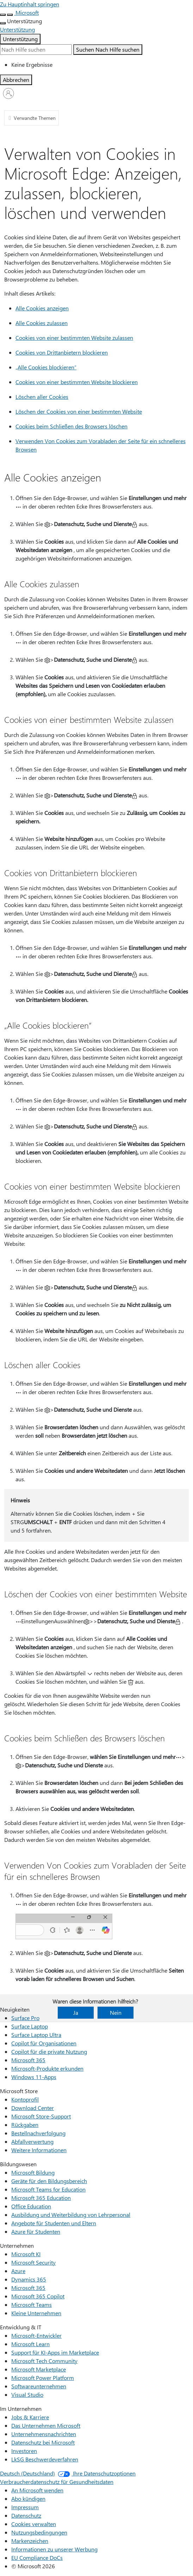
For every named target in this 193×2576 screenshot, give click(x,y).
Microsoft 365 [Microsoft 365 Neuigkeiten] (28, 2060)
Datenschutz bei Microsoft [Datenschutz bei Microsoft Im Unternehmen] (43, 2442)
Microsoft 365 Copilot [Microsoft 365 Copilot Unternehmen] (37, 2296)
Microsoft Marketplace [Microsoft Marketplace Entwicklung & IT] (38, 2369)
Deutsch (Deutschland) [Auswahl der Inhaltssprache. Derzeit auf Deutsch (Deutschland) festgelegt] (27, 2473)
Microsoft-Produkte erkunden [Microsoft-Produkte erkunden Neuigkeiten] (47, 2068)
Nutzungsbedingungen (39, 2532)
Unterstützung (20, 39)
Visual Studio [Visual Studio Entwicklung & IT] (27, 2394)
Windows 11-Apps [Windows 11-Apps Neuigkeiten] (33, 2076)
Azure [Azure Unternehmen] (18, 2270)
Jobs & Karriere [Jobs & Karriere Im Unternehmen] (30, 2417)
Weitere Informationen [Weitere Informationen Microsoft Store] (39, 2150)
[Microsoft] (26, 12)
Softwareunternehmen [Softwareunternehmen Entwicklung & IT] (38, 2386)
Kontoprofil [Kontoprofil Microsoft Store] (25, 2099)
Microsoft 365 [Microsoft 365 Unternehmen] (28, 2287)
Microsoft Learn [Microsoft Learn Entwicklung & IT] (30, 2344)
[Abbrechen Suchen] (16, 80)
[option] (102, 64)
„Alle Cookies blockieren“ (45, 367)
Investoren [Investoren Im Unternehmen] (24, 2450)
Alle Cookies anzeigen (42, 308)
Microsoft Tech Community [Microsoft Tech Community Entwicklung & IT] (44, 2360)
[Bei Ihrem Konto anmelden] (8, 93)
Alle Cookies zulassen (41, 322)
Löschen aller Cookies (41, 396)
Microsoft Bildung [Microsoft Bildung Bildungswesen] (33, 2172)
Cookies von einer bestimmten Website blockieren (76, 382)
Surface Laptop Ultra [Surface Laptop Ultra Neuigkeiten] (36, 2034)
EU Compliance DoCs (37, 2557)
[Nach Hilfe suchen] (107, 49)
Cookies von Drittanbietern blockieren (61, 352)
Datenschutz (26, 2515)
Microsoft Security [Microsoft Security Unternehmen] (33, 2262)
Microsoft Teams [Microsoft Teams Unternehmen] (31, 2304)
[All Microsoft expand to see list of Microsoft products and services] (3, 15)
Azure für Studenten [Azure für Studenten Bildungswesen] (35, 2231)
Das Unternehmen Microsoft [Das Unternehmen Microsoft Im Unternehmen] (45, 2425)
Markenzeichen (29, 2540)
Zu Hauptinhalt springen (29, 4)
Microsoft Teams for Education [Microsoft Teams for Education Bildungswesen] (48, 2189)
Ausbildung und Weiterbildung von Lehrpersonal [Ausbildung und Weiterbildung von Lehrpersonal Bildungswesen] (70, 2214)
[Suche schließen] (10, 15)
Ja (75, 2012)
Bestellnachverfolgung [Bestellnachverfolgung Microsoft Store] (38, 2133)
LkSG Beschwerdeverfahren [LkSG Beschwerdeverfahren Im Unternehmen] (44, 2459)
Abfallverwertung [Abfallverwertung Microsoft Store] (32, 2141)
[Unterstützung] (17, 29)
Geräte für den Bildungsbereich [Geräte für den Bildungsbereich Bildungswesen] (49, 2181)
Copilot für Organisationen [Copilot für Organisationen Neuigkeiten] (43, 2043)
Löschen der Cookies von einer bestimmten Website (78, 411)
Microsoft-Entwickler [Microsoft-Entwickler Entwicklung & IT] (36, 2335)
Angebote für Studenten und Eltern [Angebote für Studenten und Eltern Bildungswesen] (53, 2223)
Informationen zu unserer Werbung (54, 2549)
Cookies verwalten (33, 2524)
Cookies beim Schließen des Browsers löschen (71, 426)
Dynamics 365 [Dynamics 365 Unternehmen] (28, 2279)
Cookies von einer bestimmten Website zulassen (74, 337)
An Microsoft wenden (37, 2490)
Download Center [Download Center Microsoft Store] (32, 2107)
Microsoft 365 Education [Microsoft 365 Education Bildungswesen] (41, 2197)
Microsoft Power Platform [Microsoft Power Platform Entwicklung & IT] (42, 2377)
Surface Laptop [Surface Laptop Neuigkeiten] (29, 2026)
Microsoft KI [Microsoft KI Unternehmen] (26, 2254)
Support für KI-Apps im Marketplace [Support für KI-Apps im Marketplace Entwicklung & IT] (55, 2352)
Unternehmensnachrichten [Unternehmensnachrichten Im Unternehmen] (43, 2434)
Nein (116, 2012)
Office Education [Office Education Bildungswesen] (31, 2206)
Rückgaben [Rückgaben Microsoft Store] (24, 2124)
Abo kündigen (28, 2498)
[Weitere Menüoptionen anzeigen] (3, 23)
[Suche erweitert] (36, 49)
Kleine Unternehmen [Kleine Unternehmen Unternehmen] (36, 2313)
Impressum (25, 2507)
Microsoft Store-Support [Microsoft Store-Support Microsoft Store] (41, 2116)
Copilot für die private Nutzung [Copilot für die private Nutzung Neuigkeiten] (49, 2051)
